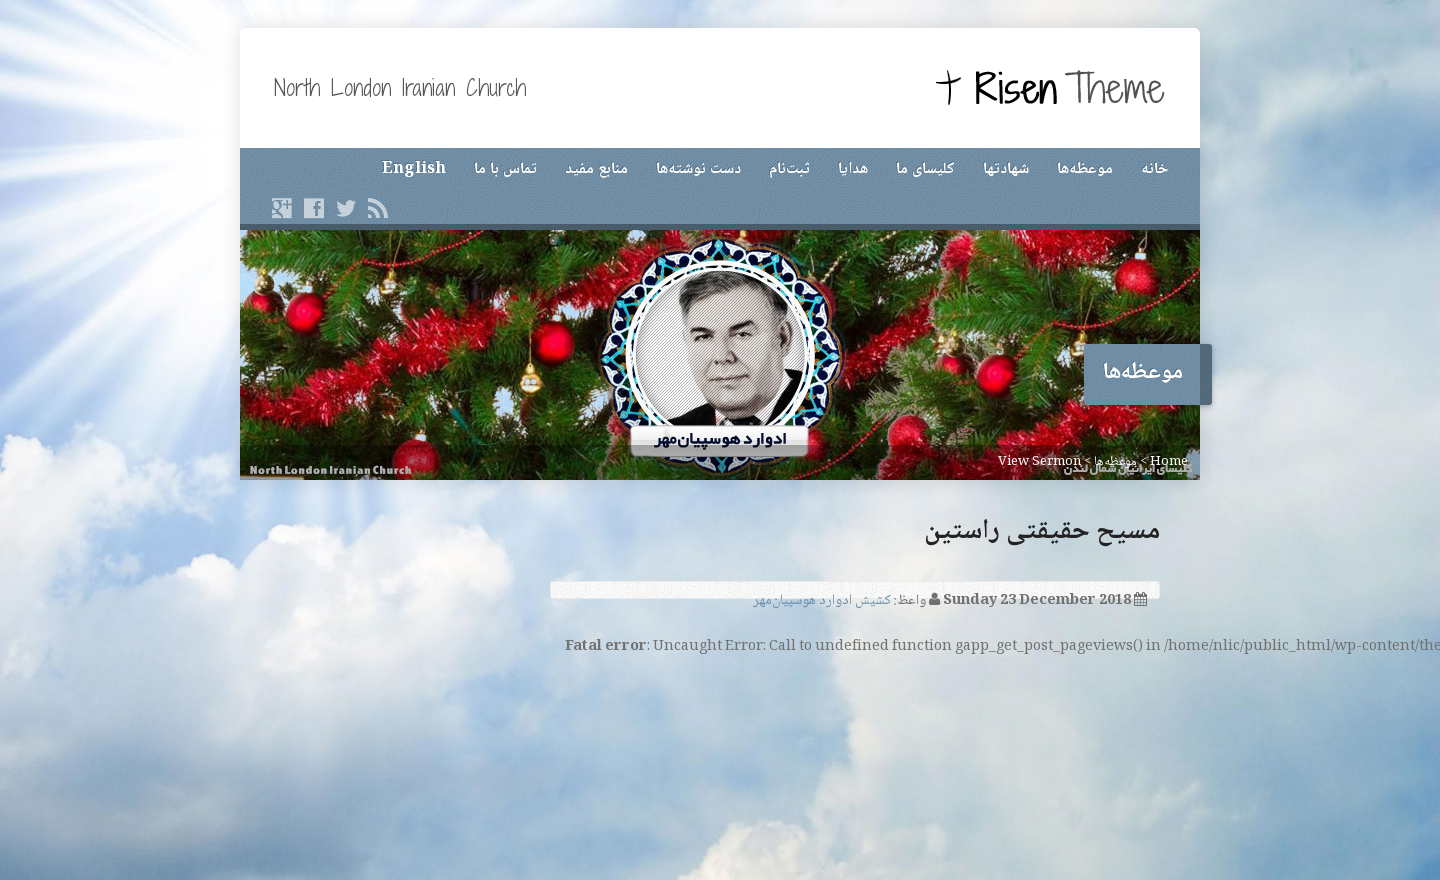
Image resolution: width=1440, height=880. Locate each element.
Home (1169, 462)
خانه (1154, 169)
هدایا (853, 169)
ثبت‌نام (789, 169)
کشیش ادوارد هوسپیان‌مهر (822, 601)
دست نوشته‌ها (698, 169)
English (414, 169)
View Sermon (1039, 462)
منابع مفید (596, 169)
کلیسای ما (925, 169)
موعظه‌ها (1085, 169)
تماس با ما (505, 169)
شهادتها (1006, 169)
